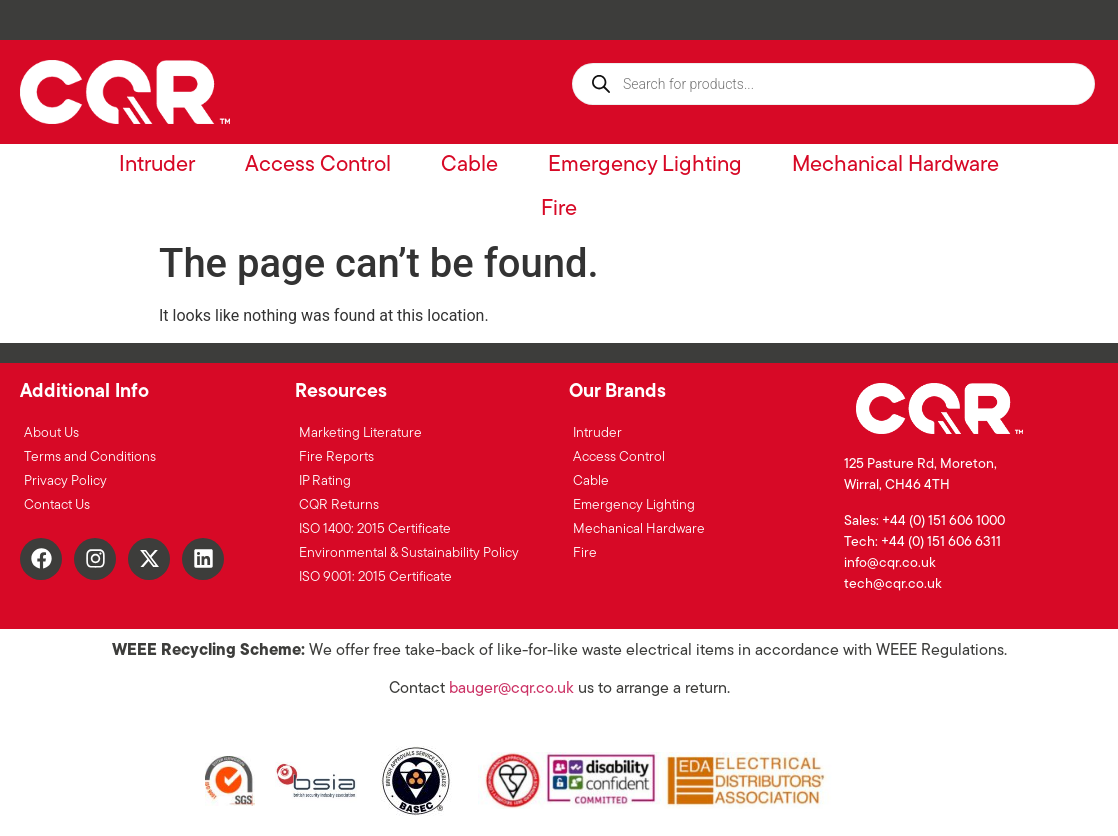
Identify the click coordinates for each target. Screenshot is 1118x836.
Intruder (157, 165)
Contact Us (57, 505)
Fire (559, 209)
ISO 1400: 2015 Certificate (375, 529)
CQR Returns (339, 505)
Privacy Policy (65, 481)
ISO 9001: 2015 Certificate (375, 577)
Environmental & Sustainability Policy (409, 553)
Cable (469, 165)
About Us (51, 433)
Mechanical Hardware (895, 165)
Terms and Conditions (90, 457)
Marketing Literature (360, 433)
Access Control (318, 165)
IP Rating (325, 481)
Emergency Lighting (645, 165)
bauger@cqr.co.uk (511, 689)
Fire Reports (336, 457)
